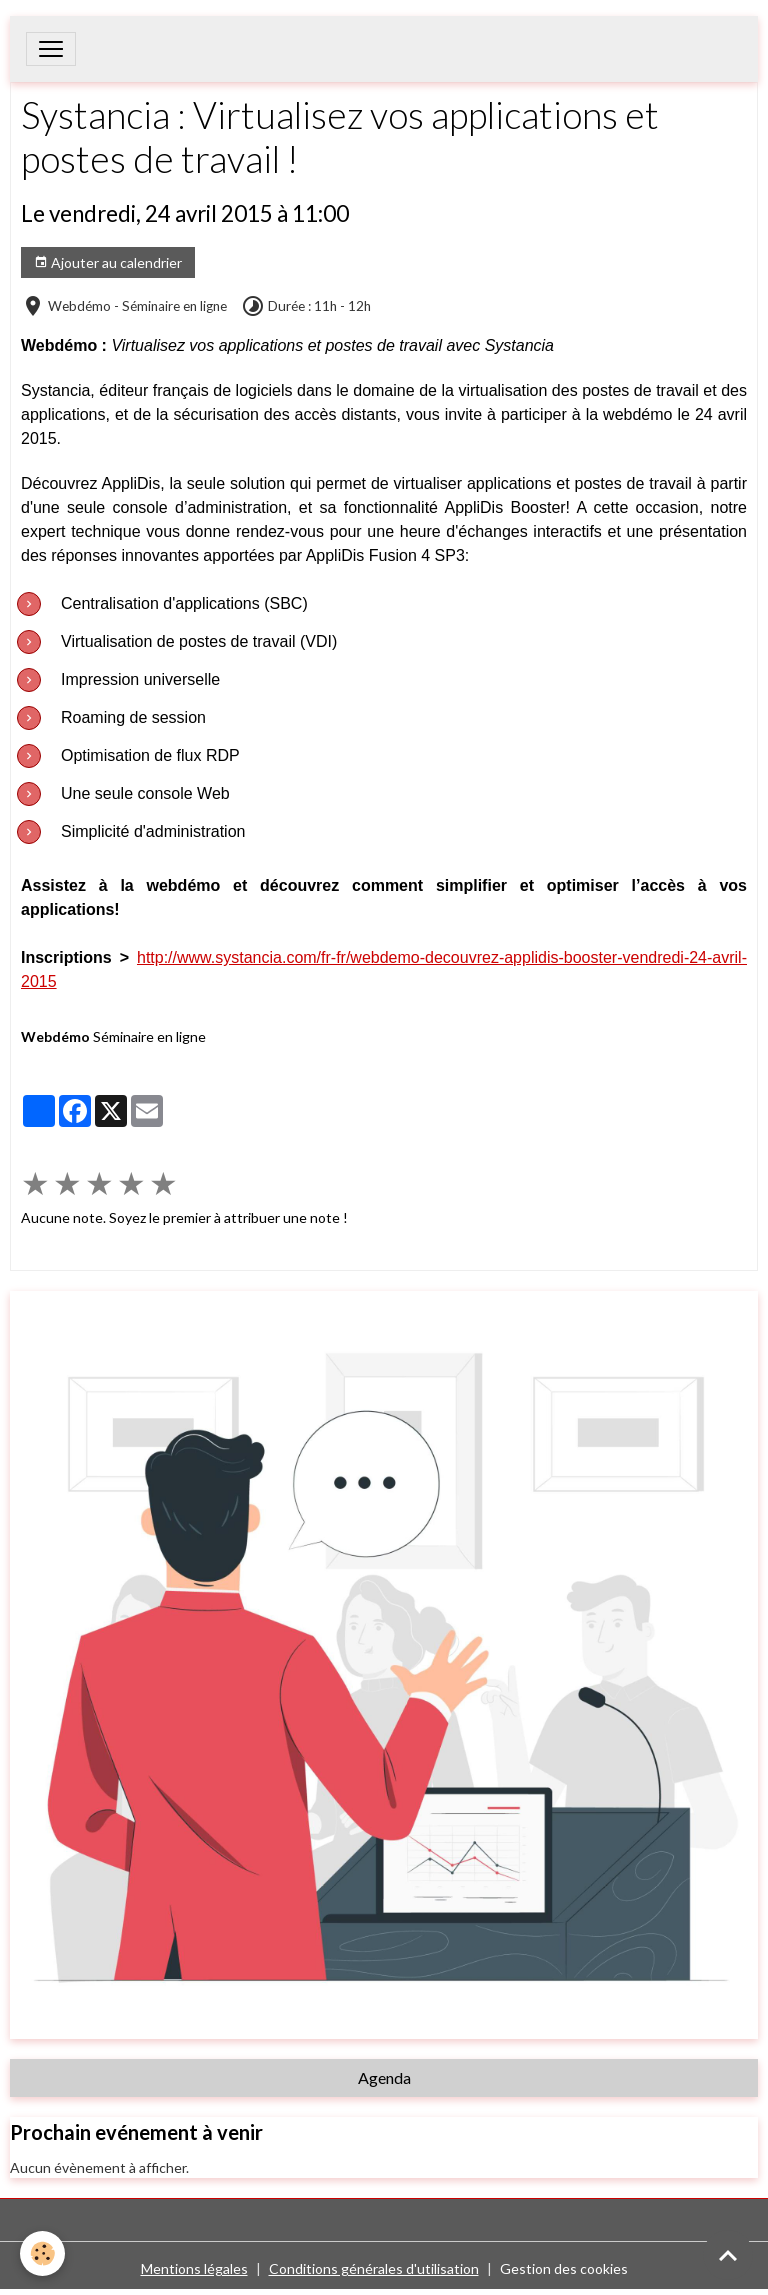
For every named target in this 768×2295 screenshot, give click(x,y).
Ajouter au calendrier (108, 263)
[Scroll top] (728, 2255)
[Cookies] (42, 2253)
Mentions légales (194, 2268)
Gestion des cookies (564, 2268)
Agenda (384, 2077)
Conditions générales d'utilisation (374, 2268)
